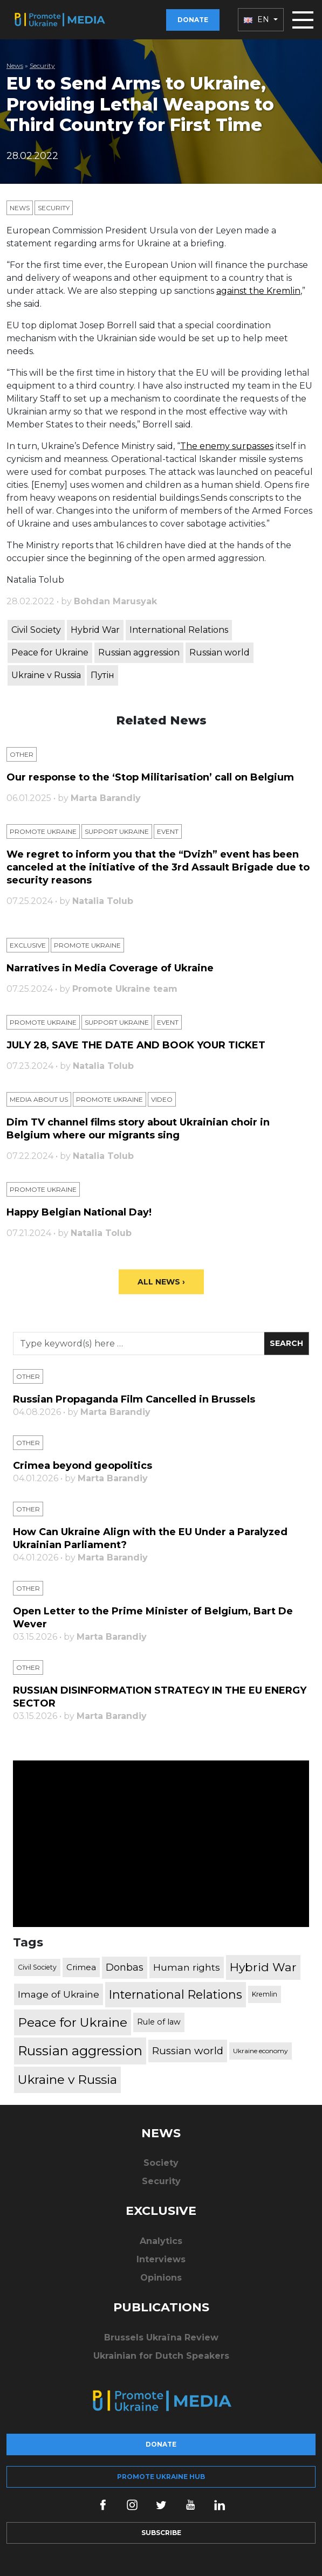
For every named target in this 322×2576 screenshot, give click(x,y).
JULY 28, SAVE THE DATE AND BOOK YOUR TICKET (135, 1045)
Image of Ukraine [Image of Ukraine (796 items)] (58, 1994)
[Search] (138, 1343)
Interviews (161, 2259)
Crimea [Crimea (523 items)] (81, 1967)
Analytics (161, 2241)
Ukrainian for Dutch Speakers (161, 2356)
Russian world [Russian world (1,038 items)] (187, 2051)
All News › (161, 1282)
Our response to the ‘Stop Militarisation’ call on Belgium (150, 777)
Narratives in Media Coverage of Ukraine (110, 968)
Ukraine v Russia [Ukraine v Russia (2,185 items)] (67, 2079)
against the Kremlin (258, 291)
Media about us (39, 1099)
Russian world (219, 652)
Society (161, 2163)
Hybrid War (95, 630)
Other (21, 754)
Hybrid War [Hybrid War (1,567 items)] (263, 1967)
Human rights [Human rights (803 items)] (186, 1967)
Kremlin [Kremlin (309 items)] (264, 1994)
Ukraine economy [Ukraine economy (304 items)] (260, 2051)
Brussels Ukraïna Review (161, 2337)
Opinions (161, 2278)
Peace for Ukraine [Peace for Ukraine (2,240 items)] (72, 2022)
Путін (102, 675)
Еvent (168, 831)
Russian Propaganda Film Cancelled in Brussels (134, 1399)
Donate (192, 20)
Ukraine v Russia (46, 675)
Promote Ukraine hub (161, 2477)
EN (257, 19)
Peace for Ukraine (49, 652)
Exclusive (28, 945)
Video (162, 1099)
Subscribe (161, 2533)
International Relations (178, 630)
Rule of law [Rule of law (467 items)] (159, 2022)
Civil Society (36, 630)
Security (42, 65)
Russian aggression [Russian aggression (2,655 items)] (80, 2051)
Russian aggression (139, 652)
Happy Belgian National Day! (79, 1212)
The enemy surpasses (226, 446)
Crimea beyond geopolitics (82, 1466)
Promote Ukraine (43, 831)
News (14, 65)
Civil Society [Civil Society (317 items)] (37, 1967)
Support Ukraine (117, 831)
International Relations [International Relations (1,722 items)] (175, 1994)
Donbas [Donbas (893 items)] (124, 1967)
